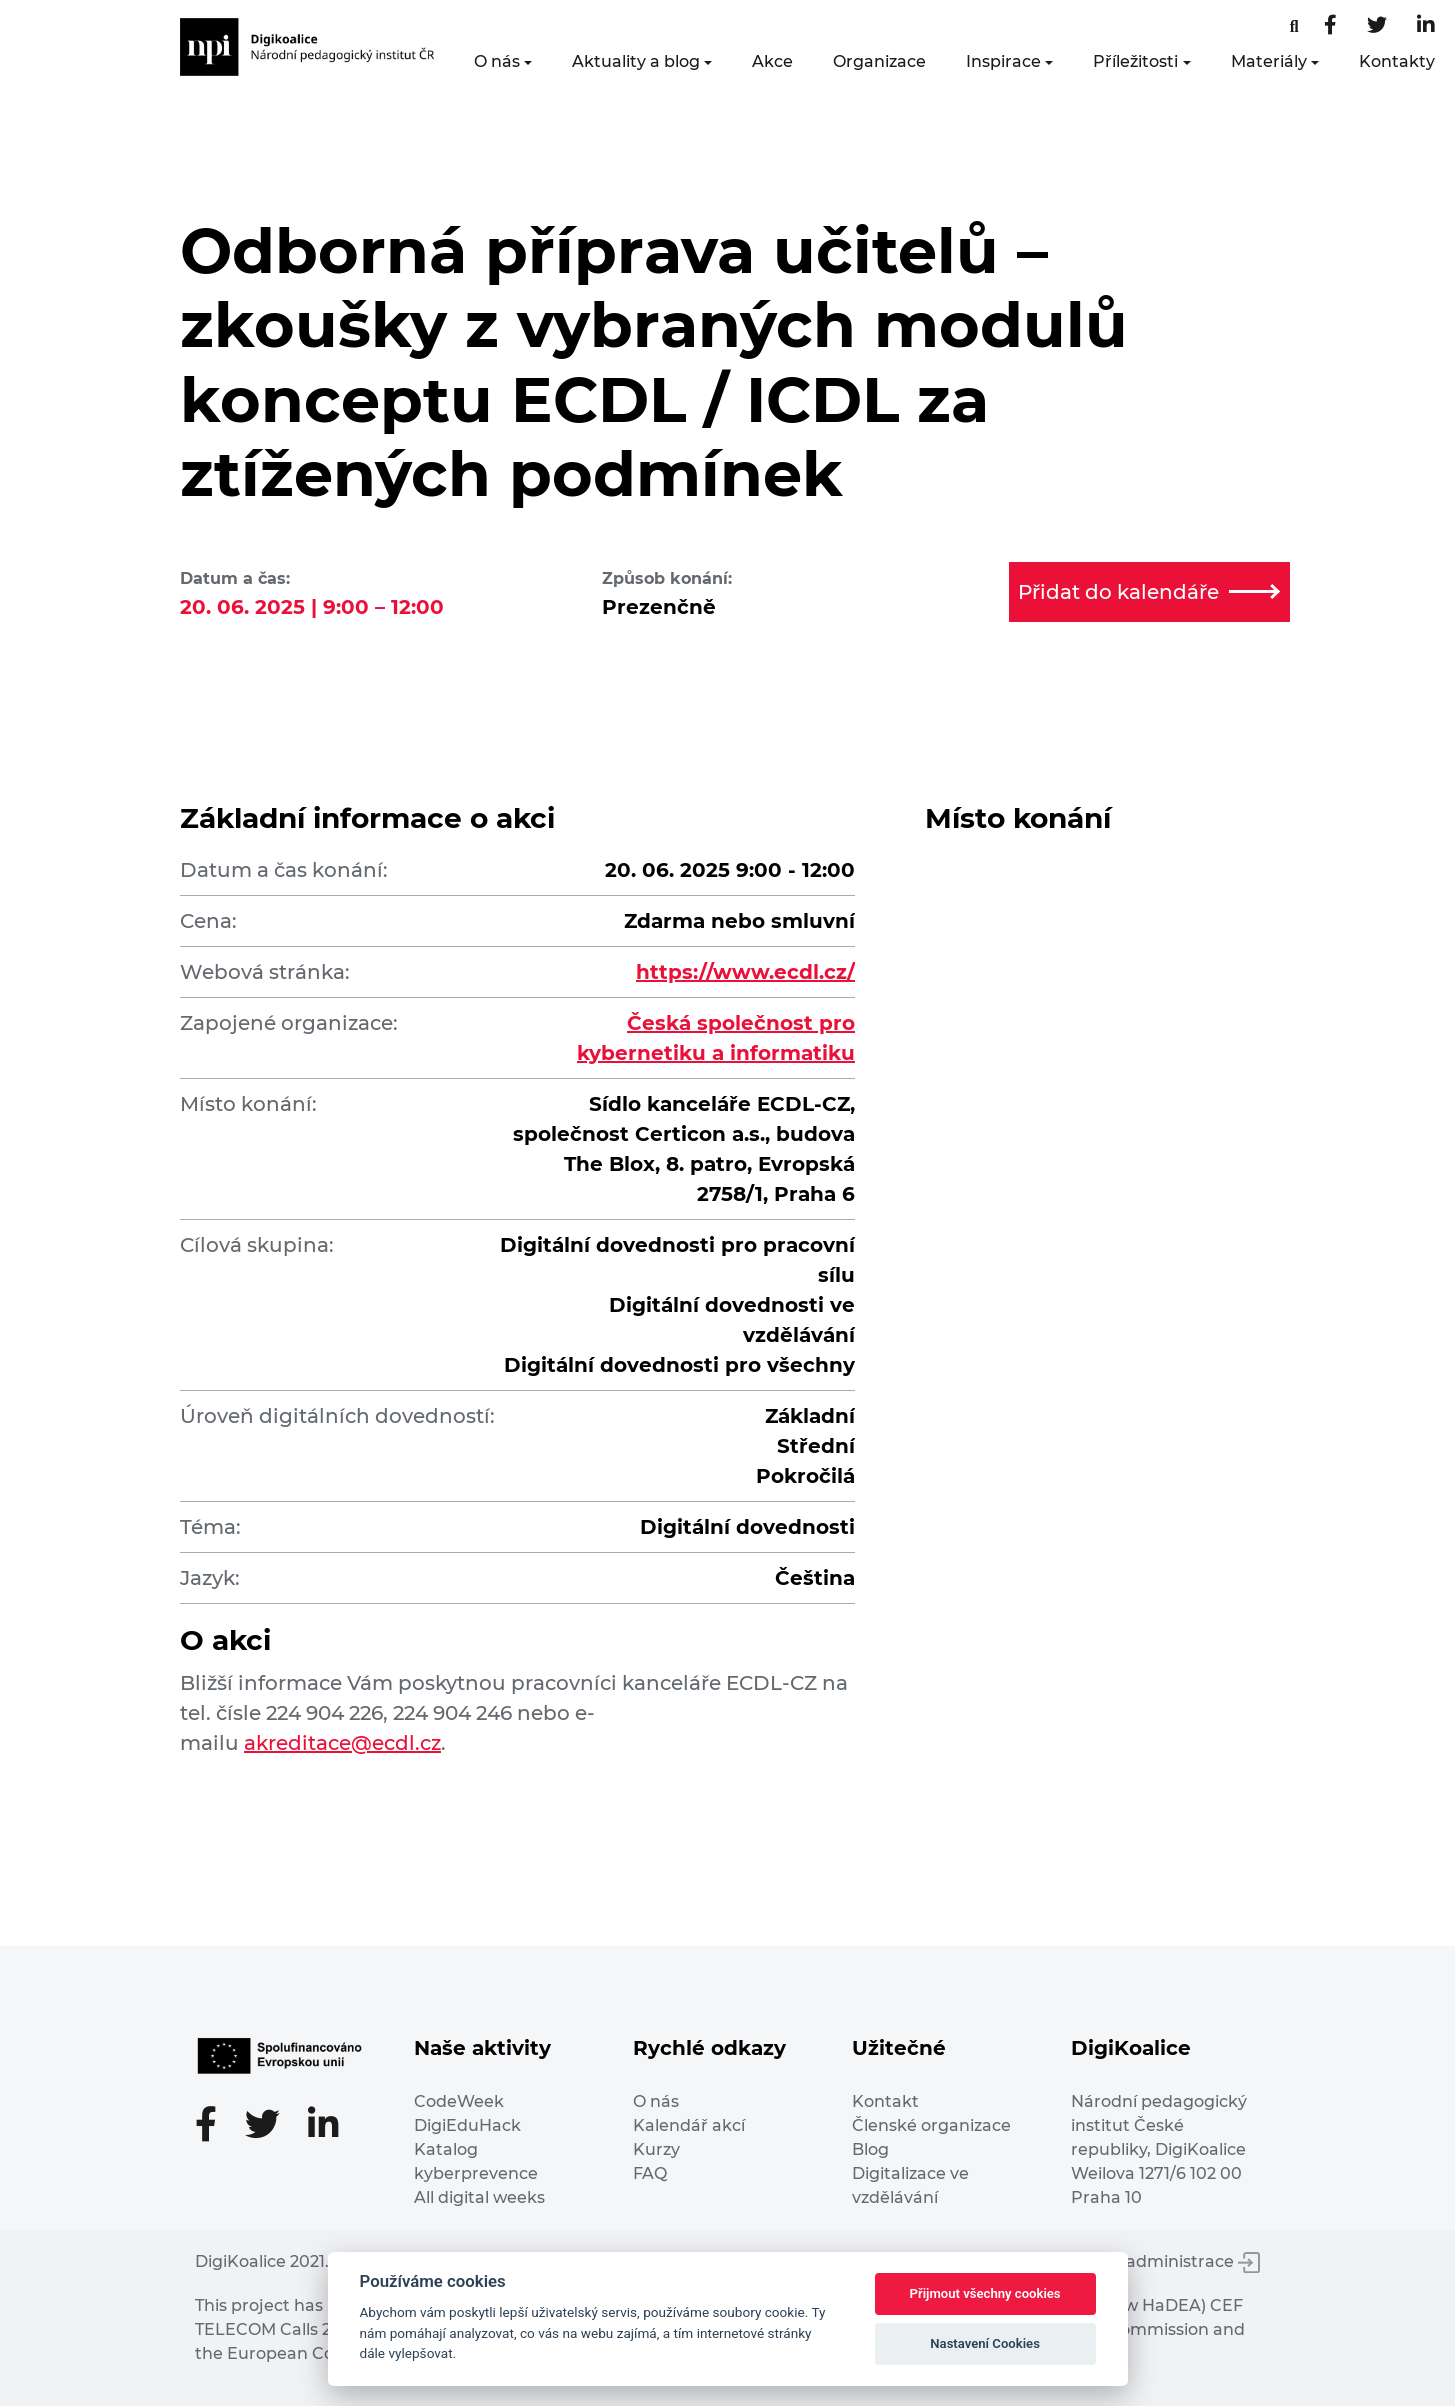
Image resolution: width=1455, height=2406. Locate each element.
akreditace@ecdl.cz (342, 1743)
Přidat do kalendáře (1149, 592)
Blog (870, 2149)
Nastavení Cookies (985, 2343)
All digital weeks (479, 2197)
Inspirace (1003, 61)
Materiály (1269, 61)
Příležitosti (1135, 61)
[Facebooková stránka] (1294, 26)
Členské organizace (931, 2125)
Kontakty (1397, 61)
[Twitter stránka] (1377, 26)
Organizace (879, 61)
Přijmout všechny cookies (985, 2293)
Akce (772, 61)
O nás (497, 61)
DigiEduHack (467, 2125)
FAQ (650, 2173)
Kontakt (885, 2101)
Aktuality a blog (636, 61)
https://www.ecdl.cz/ (745, 972)
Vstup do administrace (1155, 2261)
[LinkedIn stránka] (1426, 26)
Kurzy (656, 2149)
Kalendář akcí (689, 2125)
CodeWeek (459, 2101)
